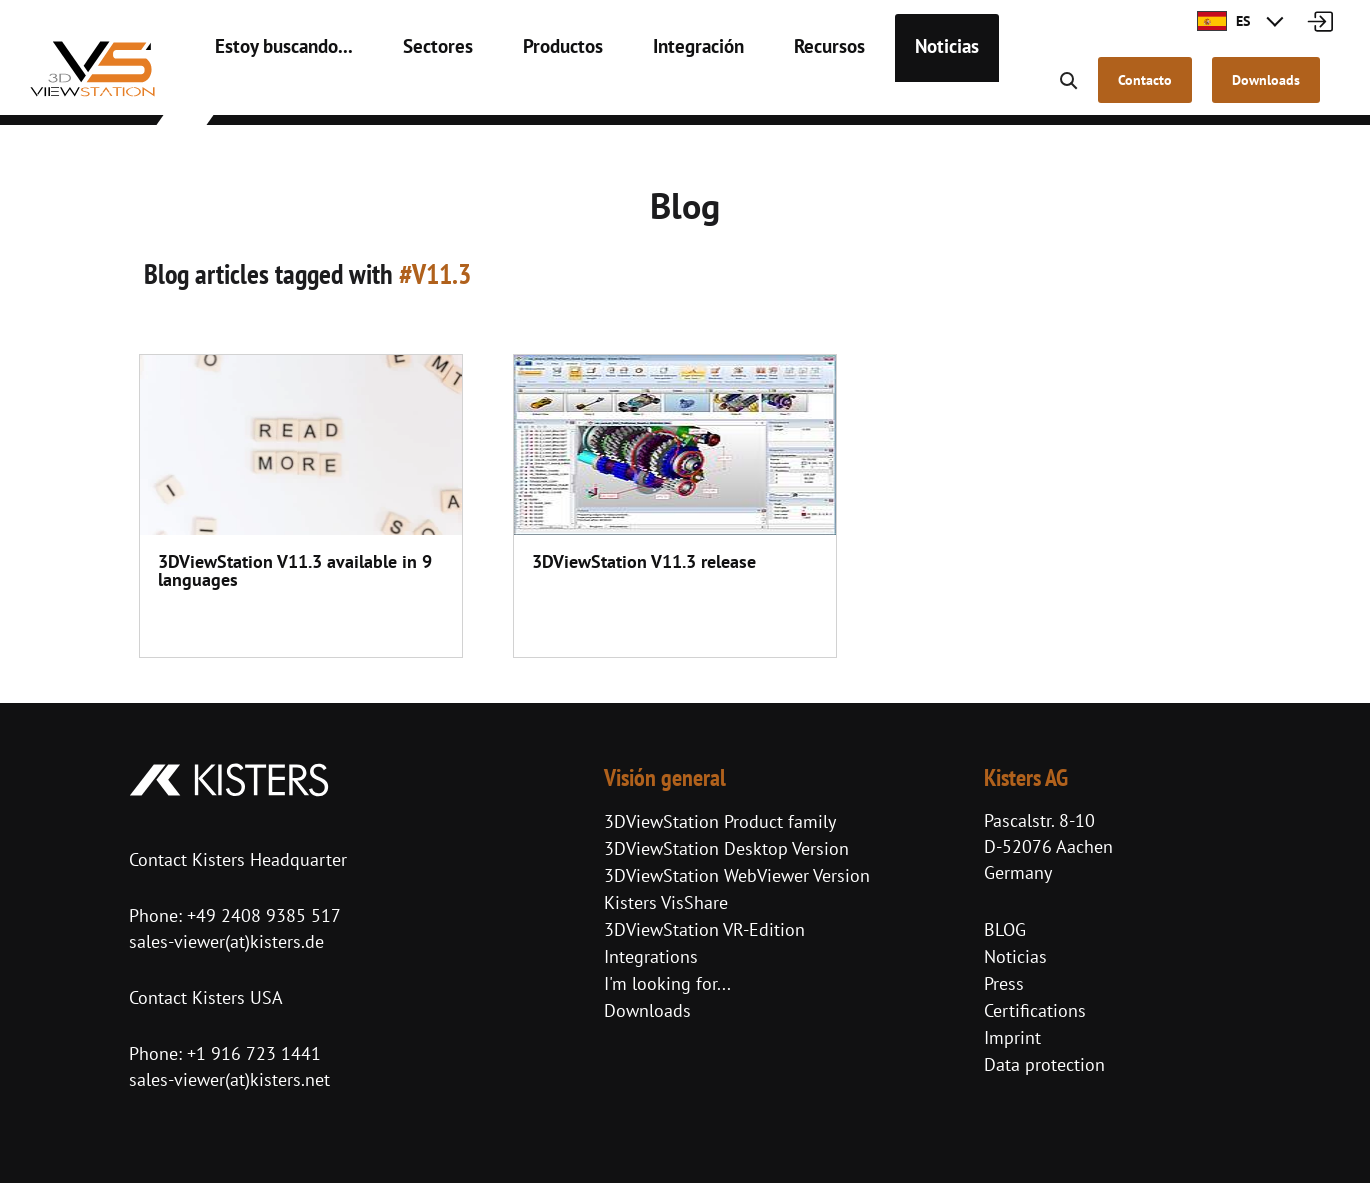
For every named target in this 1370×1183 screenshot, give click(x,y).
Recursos (776, 90)
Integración (655, 90)
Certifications (1035, 1010)
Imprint (1012, 1037)
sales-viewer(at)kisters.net (229, 1079)
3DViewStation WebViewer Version (737, 875)
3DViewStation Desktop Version (726, 848)
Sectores (414, 90)
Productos (529, 90)
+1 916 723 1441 (254, 1053)
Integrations (651, 956)
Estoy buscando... (275, 90)
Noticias (885, 90)
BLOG (1005, 929)
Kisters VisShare (666, 902)
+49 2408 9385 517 (261, 915)
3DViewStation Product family (720, 821)
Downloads (647, 1010)
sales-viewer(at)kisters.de (226, 941)
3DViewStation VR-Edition (704, 929)
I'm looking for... (667, 983)
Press (1004, 983)
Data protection (1044, 1064)
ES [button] (1223, 21)
